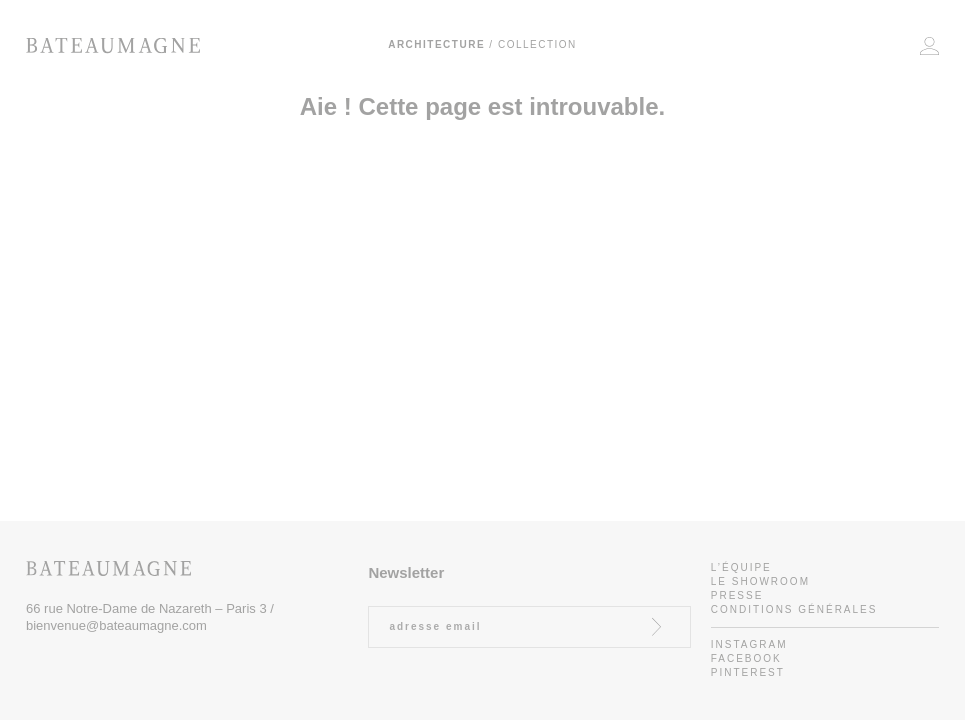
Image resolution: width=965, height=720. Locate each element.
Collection (537, 44)
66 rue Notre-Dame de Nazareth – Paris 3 (146, 608)
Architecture (436, 44)
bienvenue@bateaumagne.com (116, 625)
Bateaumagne (113, 45)
